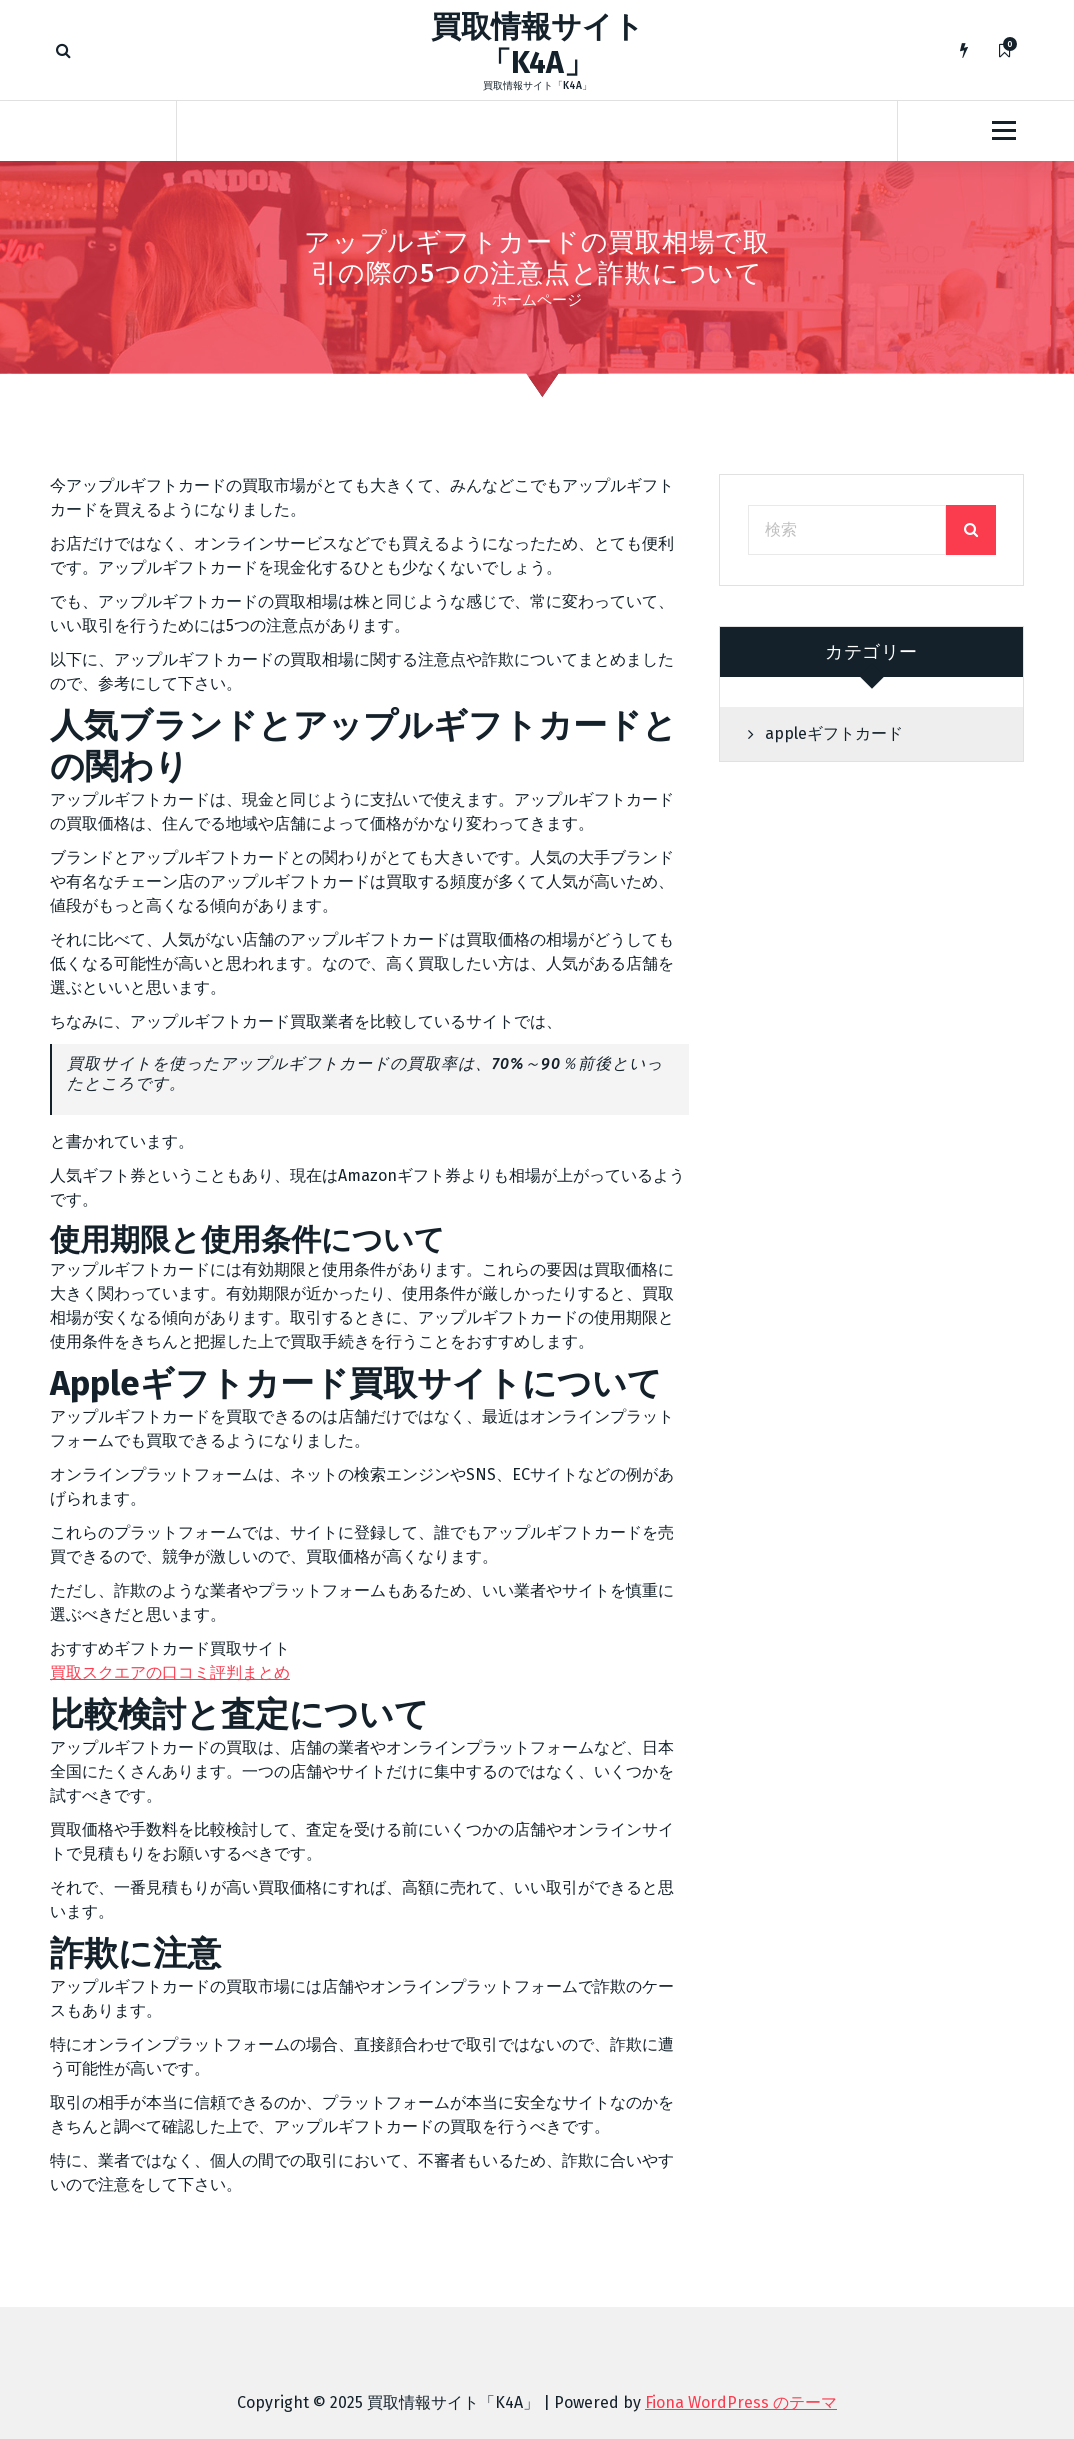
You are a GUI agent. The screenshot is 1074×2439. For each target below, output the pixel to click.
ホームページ (537, 300)
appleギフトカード (834, 733)
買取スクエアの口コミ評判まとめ (170, 1672)
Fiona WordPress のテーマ (741, 2402)
